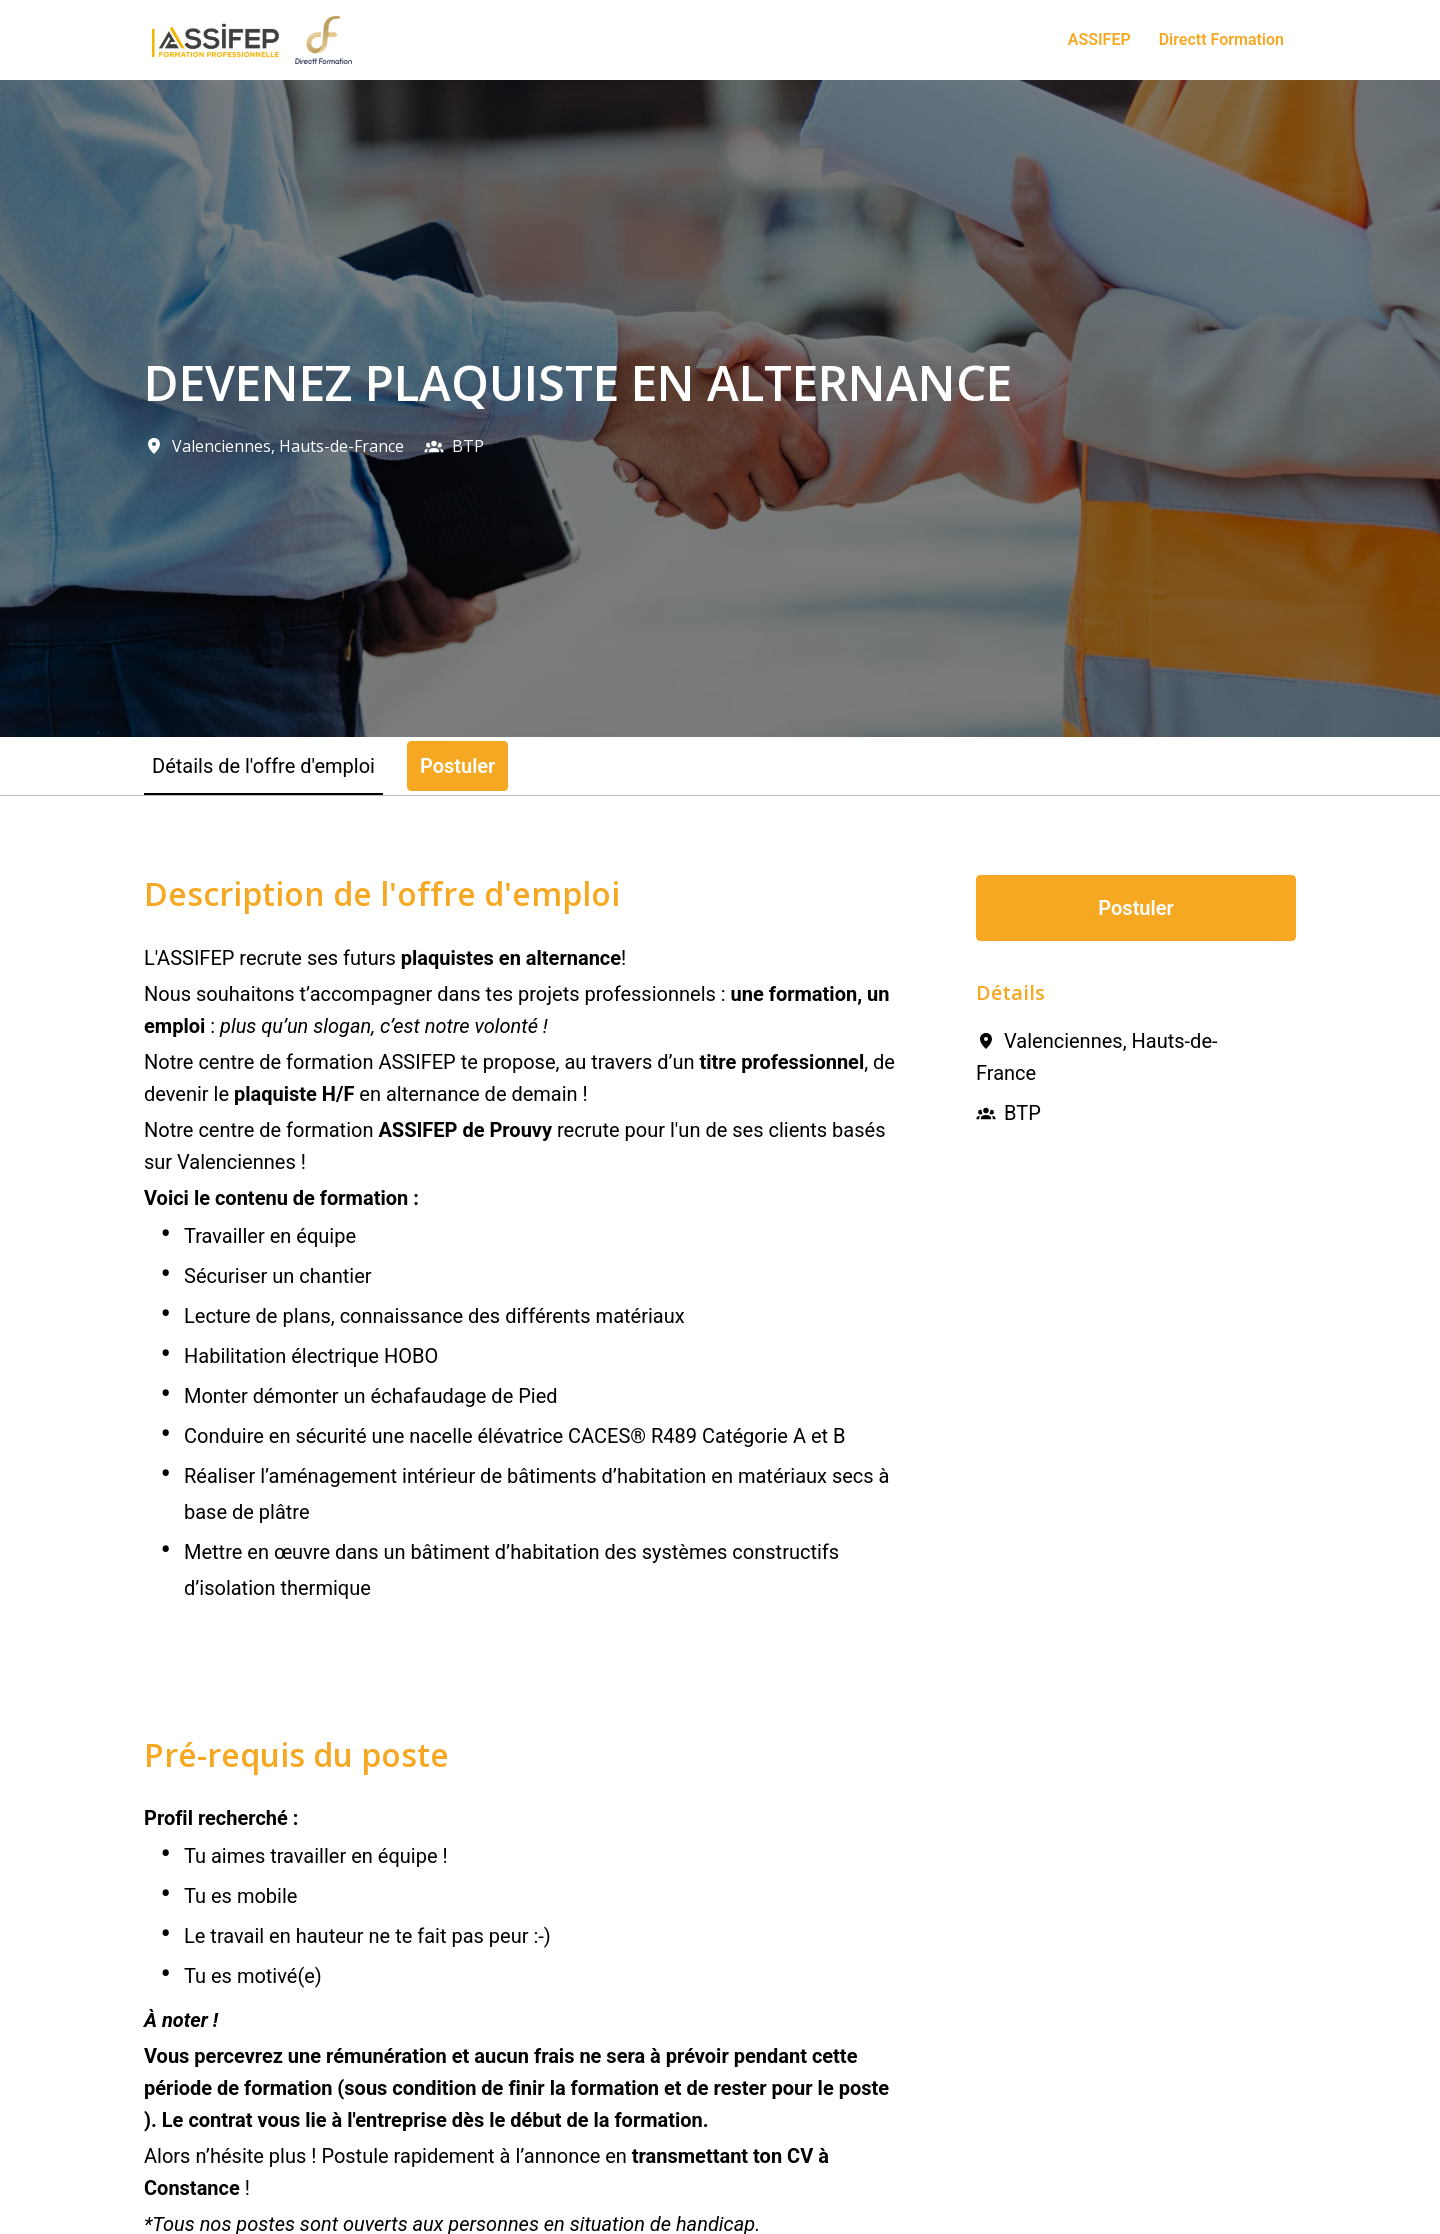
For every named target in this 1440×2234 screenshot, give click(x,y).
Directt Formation (1221, 39)
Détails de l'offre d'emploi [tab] (263, 766)
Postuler (1135, 908)
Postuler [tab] (457, 766)
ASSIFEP (1099, 39)
